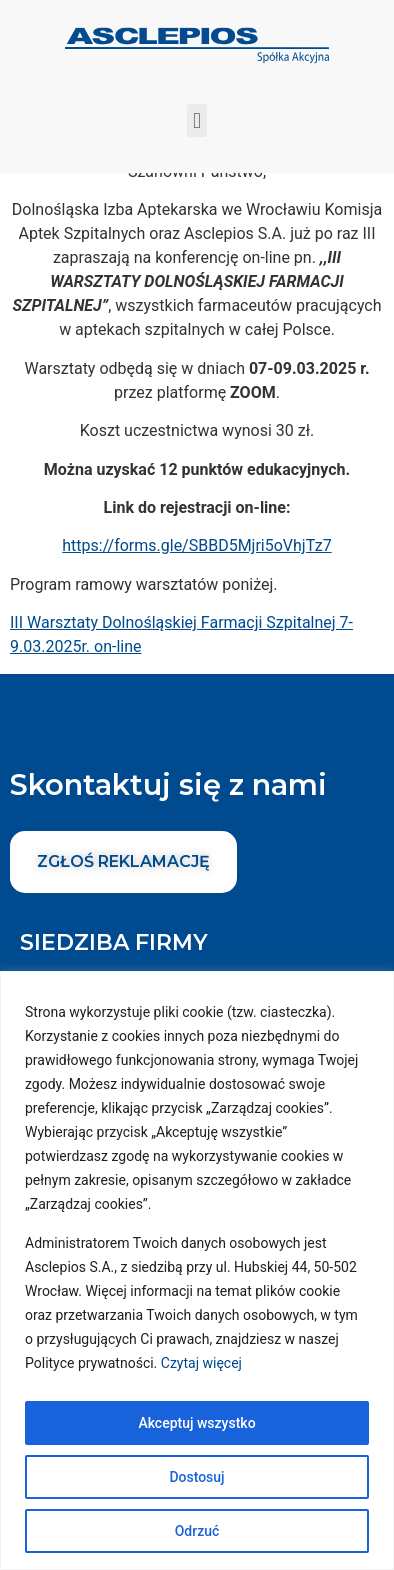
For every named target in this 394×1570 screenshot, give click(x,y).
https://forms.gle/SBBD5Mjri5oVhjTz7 (196, 558)
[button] (196, 120)
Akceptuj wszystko (196, 1423)
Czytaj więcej (201, 1363)
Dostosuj (196, 1477)
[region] (197, 1270)
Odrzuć (197, 1531)
